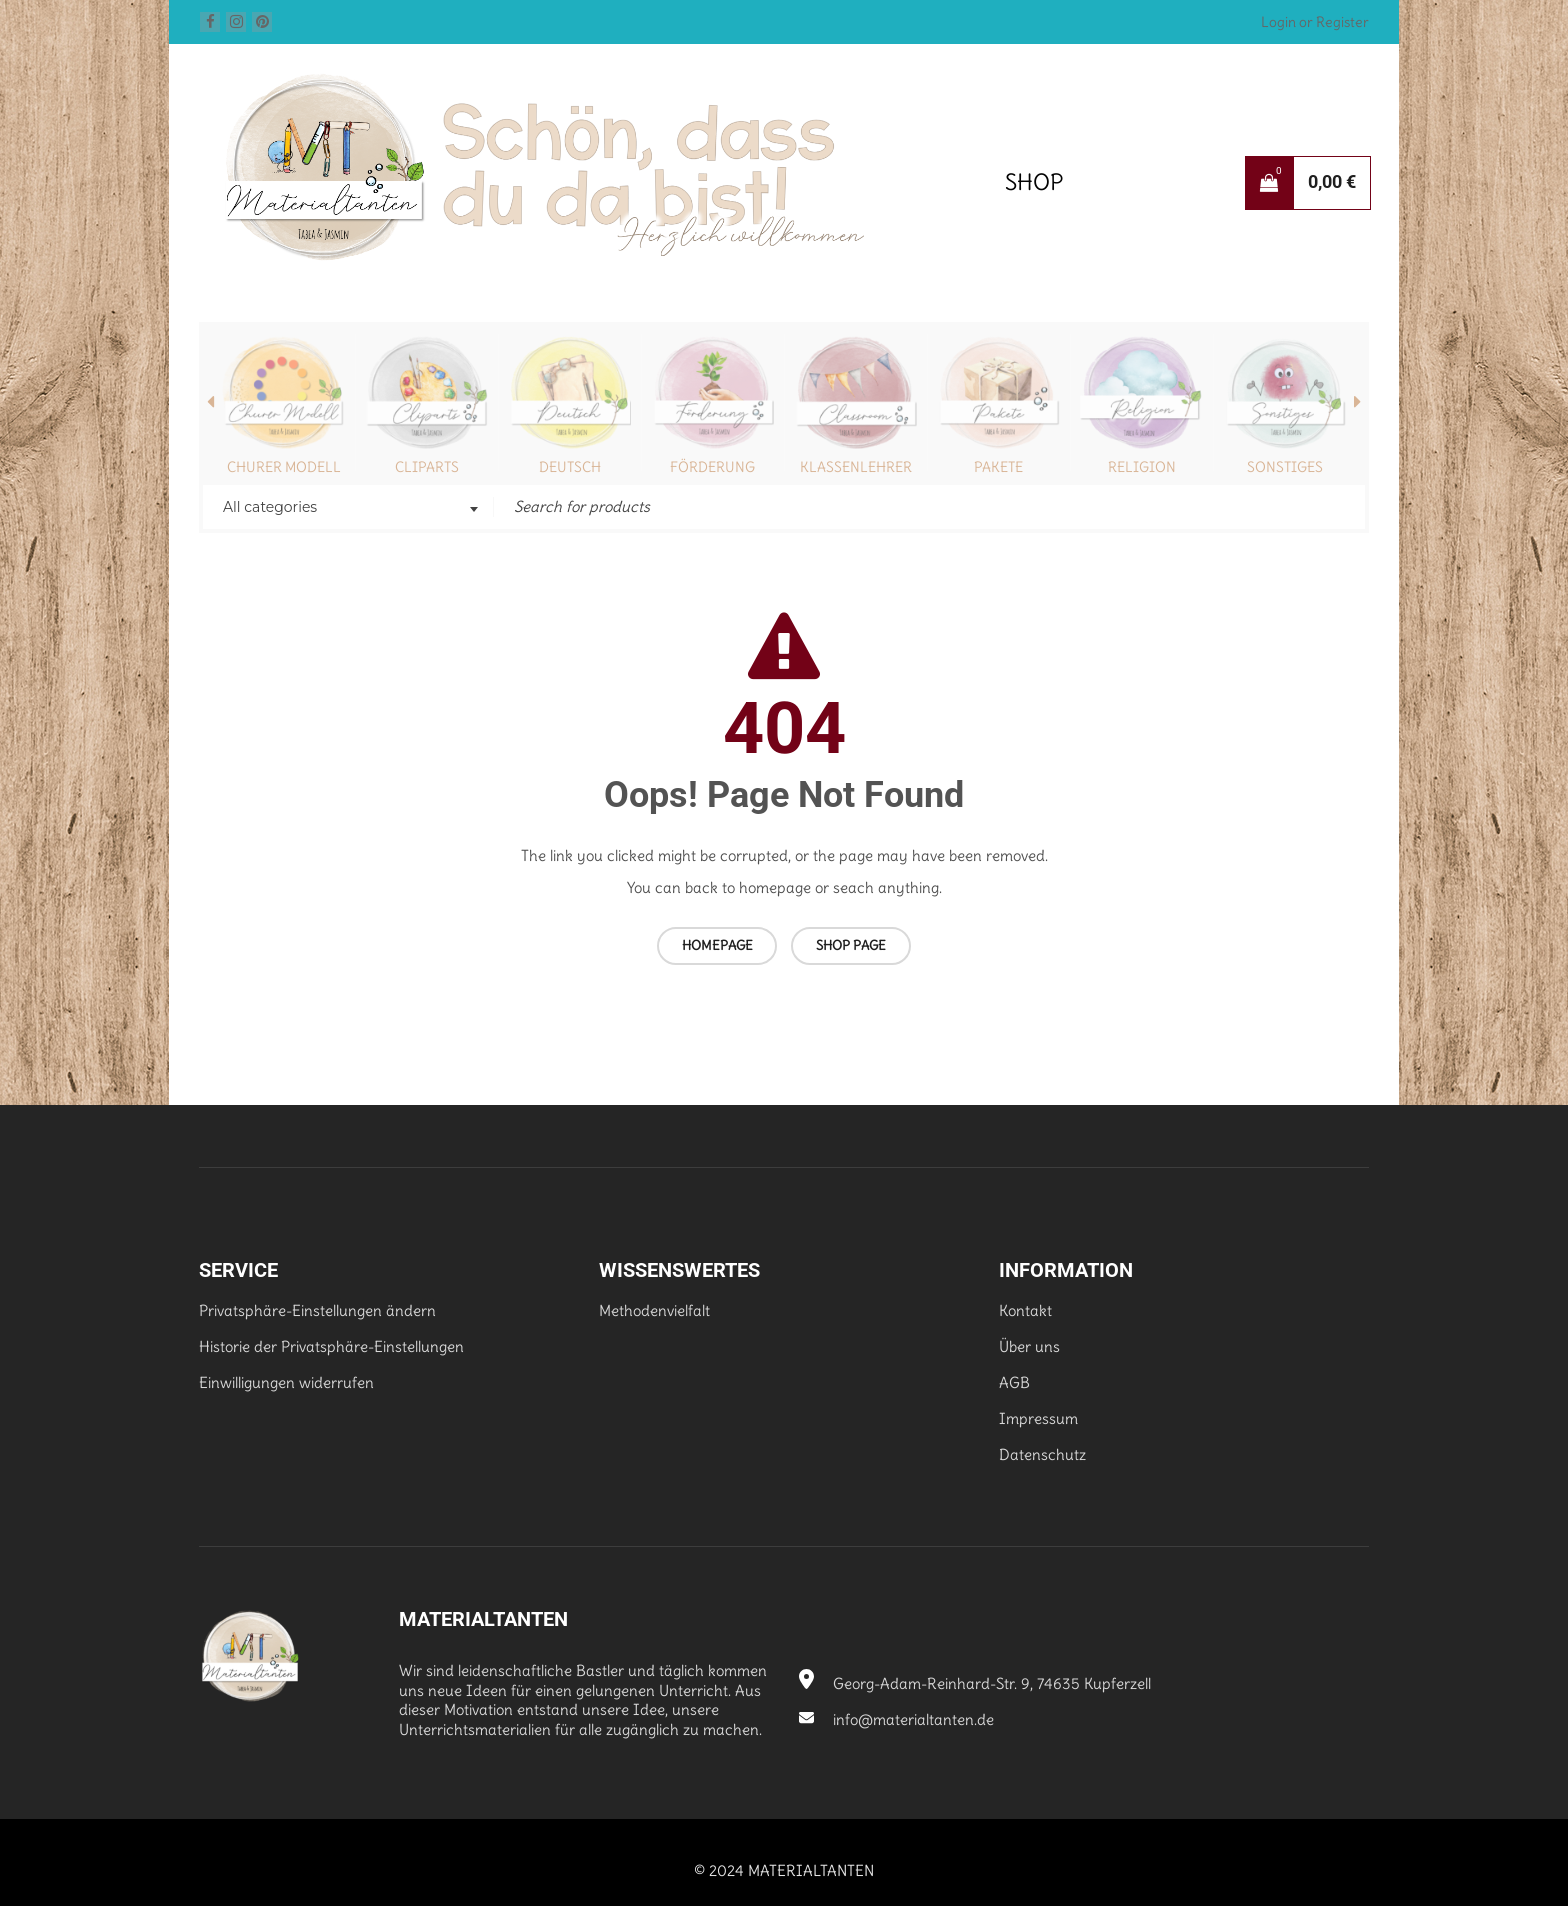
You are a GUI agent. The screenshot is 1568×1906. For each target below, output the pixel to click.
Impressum (1038, 1418)
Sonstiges (1285, 467)
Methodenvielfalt (654, 1310)
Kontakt (1025, 1310)
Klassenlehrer (856, 467)
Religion (1142, 467)
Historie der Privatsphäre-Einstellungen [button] (331, 1346)
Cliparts (427, 467)
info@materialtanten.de (896, 1719)
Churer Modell (284, 467)
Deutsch (570, 467)
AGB (1014, 1382)
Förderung (712, 467)
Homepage (717, 945)
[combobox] (348, 509)
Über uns (1029, 1346)
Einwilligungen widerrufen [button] (286, 1382)
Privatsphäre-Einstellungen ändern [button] (317, 1310)
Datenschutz (1042, 1454)
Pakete (998, 467)
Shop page (851, 945)
